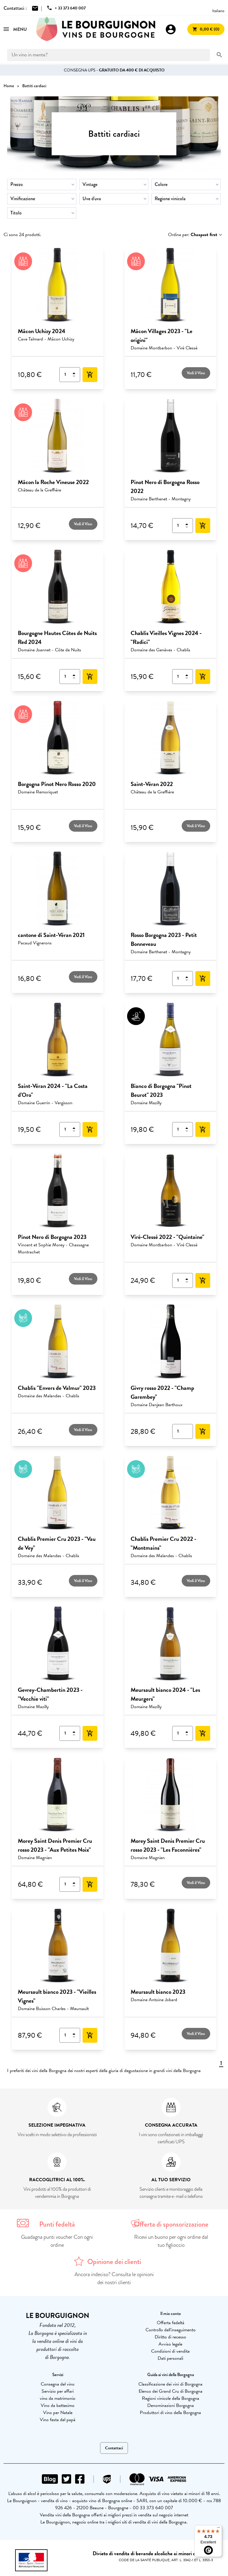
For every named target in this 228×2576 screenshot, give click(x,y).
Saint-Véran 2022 (152, 783)
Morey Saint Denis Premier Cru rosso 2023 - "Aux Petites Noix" (55, 1845)
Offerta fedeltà (170, 2322)
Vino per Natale (57, 2412)
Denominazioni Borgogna (170, 2405)
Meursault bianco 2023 (158, 1991)
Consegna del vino (58, 2384)
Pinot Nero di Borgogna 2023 (52, 1236)
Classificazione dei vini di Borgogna (170, 2384)
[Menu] (218, 2528)
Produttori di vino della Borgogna (170, 2412)
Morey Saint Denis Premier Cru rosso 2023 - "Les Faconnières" (168, 1845)
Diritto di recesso (170, 2336)
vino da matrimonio (57, 2398)
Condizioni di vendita (170, 2351)
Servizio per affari (58, 2391)
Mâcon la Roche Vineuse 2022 (53, 482)
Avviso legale (170, 2344)
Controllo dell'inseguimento (170, 2329)
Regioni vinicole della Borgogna (170, 2398)
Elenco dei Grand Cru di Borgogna (170, 2391)
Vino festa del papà (57, 2419)
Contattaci (114, 2448)
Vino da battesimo (58, 2405)
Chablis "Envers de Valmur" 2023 (57, 1387)
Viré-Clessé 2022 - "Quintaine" (167, 1236)
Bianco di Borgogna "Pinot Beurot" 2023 (161, 1090)
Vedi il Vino (196, 373)
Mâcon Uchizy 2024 (41, 331)
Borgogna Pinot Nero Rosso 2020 (57, 783)
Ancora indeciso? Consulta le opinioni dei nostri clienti (114, 2278)
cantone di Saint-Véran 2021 (51, 934)
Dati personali (170, 2358)
